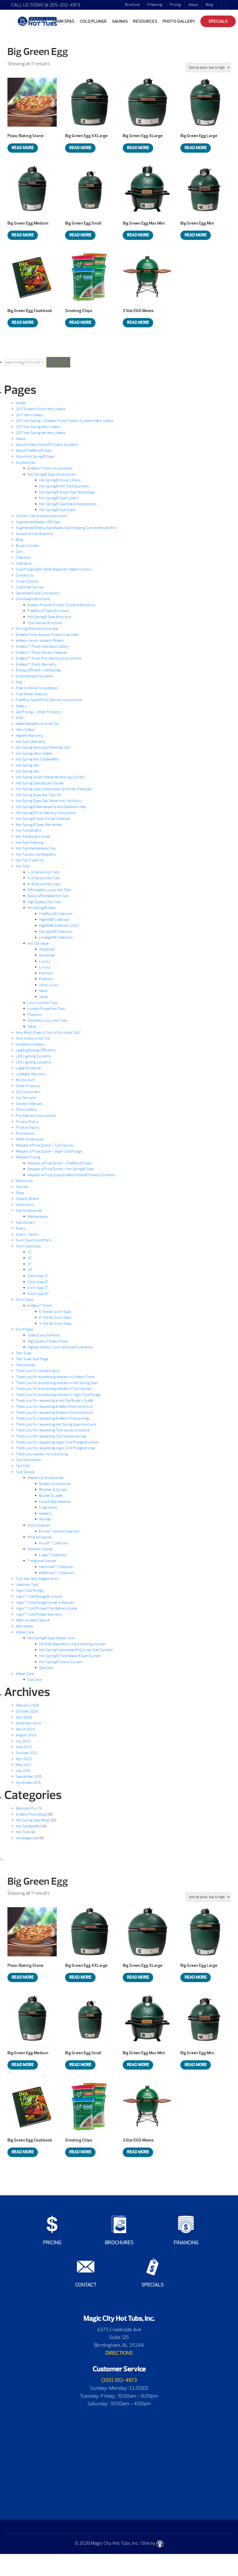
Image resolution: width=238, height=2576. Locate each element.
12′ (29, 1252)
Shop (20, 1193)
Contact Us (24, 575)
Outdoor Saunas (40, 1549)
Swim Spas (24, 1299)
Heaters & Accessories (45, 1477)
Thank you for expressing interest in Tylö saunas (53, 1388)
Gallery (21, 706)
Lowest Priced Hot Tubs (46, 1008)
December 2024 (28, 1723)
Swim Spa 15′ (37, 1282)
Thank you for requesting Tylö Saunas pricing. (51, 1436)
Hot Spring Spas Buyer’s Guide (39, 783)
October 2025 (27, 1711)
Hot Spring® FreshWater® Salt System (70, 1656)
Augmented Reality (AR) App (38, 522)
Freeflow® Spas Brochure (47, 611)
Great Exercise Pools (43, 1335)
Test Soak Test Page (32, 1359)
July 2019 (23, 1770)
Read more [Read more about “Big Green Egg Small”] (80, 235)
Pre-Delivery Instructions (36, 1115)
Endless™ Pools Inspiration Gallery (42, 646)
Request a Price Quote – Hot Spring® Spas (60, 1169)
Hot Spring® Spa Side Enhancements (68, 504)
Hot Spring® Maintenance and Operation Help (51, 807)
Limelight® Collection (56, 937)
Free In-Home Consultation (37, 688)
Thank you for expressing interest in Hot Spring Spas (57, 1383)
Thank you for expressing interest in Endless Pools (55, 1377)
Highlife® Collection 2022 (59, 925)
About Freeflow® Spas (34, 450)
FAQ (19, 682)
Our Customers (28, 1092)
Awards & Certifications (34, 533)
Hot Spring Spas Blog (32, 1820)
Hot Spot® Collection (55, 931)
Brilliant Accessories (55, 1483)
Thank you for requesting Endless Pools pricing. (52, 1418)
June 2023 (24, 1747)
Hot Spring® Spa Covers (58, 498)
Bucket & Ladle (50, 1495)
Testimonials (26, 1365)
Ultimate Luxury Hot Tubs (47, 1020)
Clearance (23, 563)
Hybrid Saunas (38, 1525)
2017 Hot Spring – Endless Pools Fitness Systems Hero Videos (64, 421)
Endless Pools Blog (31, 1814)
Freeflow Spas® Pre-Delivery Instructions (49, 700)
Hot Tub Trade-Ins (30, 860)
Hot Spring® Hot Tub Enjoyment (64, 486)
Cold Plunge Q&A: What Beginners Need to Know (54, 569)
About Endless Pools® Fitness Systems (47, 444)
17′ (29, 1264)
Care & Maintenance (54, 1501)
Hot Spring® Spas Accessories (51, 474)
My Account (25, 1080)
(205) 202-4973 (119, 2402)
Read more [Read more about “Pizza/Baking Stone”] (23, 148)
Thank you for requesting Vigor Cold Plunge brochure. (57, 1442)
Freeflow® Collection (55, 913)
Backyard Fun (26, 1808)
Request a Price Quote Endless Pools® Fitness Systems (71, 1175)
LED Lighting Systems (33, 1056)
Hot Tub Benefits (29, 830)
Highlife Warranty (29, 735)
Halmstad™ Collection (56, 1567)
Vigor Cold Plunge (29, 1590)
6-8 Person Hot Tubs (43, 884)
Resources (145, 21)
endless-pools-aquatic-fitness (40, 640)
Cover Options (27, 581)
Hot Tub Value (38, 943)
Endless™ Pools (39, 1305)
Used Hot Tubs (27, 1584)
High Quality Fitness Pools (47, 1341)
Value (43, 991)
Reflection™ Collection (56, 1573)
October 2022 (27, 1753)
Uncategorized (27, 1838)
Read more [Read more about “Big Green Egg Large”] (196, 148)
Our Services (26, 1097)
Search (222, 5)
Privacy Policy (27, 1121)
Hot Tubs (23, 866)
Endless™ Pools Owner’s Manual (41, 652)
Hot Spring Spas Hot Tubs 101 (38, 795)
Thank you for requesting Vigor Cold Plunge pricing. (55, 1448)
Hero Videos (25, 729)
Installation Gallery (30, 1044)
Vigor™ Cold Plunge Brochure (39, 1596)
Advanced (47, 949)
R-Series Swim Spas (55, 1317)
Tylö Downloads (28, 1460)
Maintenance (37, 1216)
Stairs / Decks (27, 1234)
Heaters (45, 1513)
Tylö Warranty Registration (37, 1578)
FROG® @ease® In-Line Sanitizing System (72, 1644)
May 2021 (23, 1764)
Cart (19, 551)
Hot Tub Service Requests (36, 854)
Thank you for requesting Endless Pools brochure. (54, 1406)
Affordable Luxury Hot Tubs (49, 890)
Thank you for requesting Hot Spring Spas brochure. (56, 1424)
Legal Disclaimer (28, 1068)
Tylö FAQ (23, 1466)
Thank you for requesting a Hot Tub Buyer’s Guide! (54, 1400)
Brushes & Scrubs (53, 1489)
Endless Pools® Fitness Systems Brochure (61, 605)
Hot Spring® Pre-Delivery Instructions (46, 813)
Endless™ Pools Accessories (50, 468)
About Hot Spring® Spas (35, 456)
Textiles (45, 1519)
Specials (218, 21)
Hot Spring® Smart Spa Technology (67, 492)
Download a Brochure (33, 599)
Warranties (24, 1626)
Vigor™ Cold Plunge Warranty (39, 1614)
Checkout (23, 557)
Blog (209, 4)
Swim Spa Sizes (28, 1246)
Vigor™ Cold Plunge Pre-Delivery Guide (46, 1608)
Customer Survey (30, 587)
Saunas (120, 21)
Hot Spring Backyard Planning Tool (43, 747)
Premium (46, 973)
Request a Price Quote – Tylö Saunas (44, 1145)
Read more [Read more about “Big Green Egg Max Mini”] (138, 235)
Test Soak (24, 1353)
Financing (154, 4)
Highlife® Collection (54, 919)
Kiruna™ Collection (53, 1543)
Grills (19, 717)
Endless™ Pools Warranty (36, 664)
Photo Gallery (178, 21)
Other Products (28, 1086)
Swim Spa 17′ (37, 1287)
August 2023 (26, 1735)
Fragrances (48, 1507)
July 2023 (23, 1741)
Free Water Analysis (31, 694)
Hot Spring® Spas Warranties (39, 824)
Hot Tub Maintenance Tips (36, 848)
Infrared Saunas (39, 1537)
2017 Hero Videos (29, 415)
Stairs (20, 1228)
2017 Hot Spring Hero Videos (38, 427)
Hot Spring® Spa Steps (57, 510)
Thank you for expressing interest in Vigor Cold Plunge (58, 1394)
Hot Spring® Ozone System (61, 1662)
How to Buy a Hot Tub (33, 1038)
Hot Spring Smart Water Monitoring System (50, 777)
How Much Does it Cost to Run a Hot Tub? (48, 1032)
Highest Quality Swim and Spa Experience (59, 1347)
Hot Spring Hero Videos (34, 753)
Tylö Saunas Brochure (44, 623)
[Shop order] (208, 67)
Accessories (25, 462)
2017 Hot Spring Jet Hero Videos (41, 433)
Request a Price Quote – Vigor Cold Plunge (49, 1151)
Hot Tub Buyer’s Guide (33, 836)
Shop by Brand (27, 1198)
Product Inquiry (28, 1127)
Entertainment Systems (34, 676)
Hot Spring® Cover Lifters (59, 480)
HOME (21, 403)
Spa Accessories (29, 1210)
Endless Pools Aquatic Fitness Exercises (47, 634)
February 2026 (27, 1705)
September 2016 (29, 1776)
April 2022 (24, 1759)
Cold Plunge (93, 21)
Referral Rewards (29, 1139)
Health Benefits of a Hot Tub (37, 723)
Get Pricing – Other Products (38, 712)
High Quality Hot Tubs (44, 902)
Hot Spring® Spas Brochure (49, 617)
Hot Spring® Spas (41, 907)
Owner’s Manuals (29, 1103)
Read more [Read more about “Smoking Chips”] (80, 322)
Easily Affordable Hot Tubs (48, 896)
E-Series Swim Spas (55, 1311)
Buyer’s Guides (27, 545)
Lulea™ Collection (53, 1555)
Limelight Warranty (31, 1074)
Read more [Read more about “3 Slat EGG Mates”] (138, 322)
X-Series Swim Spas (55, 1323)
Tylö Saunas (25, 1472)
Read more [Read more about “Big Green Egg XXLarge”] (80, 148)
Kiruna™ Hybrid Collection (59, 1531)
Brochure (132, 4)
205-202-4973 (64, 5)
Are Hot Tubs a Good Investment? (42, 516)
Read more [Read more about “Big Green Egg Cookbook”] (23, 322)
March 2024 (25, 1729)
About (193, 4)
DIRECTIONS (119, 2374)
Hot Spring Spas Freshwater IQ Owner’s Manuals (54, 789)
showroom (24, 1204)
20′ (29, 1270)
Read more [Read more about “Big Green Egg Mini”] (196, 235)
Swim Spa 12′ (37, 1276)
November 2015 (28, 1782)
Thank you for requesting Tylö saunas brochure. (53, 1430)
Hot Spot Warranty (31, 741)
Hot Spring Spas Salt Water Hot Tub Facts (48, 801)
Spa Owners (25, 1222)
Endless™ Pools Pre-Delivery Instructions (48, 658)
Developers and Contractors (38, 593)
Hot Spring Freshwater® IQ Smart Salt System (76, 1650)
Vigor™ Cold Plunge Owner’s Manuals (45, 1602)
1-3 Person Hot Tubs (43, 872)
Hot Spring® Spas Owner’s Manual (43, 818)
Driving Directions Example (37, 628)
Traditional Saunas (41, 1560)
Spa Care (46, 1667)
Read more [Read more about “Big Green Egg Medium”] (23, 235)
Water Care (25, 1632)
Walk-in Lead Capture (33, 1620)
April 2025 (24, 1717)
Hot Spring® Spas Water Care (50, 1638)
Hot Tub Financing (29, 842)
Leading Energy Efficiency (36, 1050)
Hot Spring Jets (28, 765)
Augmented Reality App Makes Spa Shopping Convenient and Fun (66, 527)
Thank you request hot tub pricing (42, 1454)
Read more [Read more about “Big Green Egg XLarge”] (138, 148)
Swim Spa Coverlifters (33, 1240)
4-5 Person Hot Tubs (43, 878)
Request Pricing (28, 1157)
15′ (29, 1258)
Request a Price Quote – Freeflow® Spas (59, 1163)
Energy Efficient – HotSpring (38, 670)
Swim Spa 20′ (38, 1293)
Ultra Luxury (49, 985)
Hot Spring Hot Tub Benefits (37, 759)
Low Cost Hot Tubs (42, 1003)
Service (22, 1187)
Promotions (25, 1133)
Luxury (44, 961)
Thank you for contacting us (38, 1370)
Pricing (175, 4)
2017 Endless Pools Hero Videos (41, 409)
